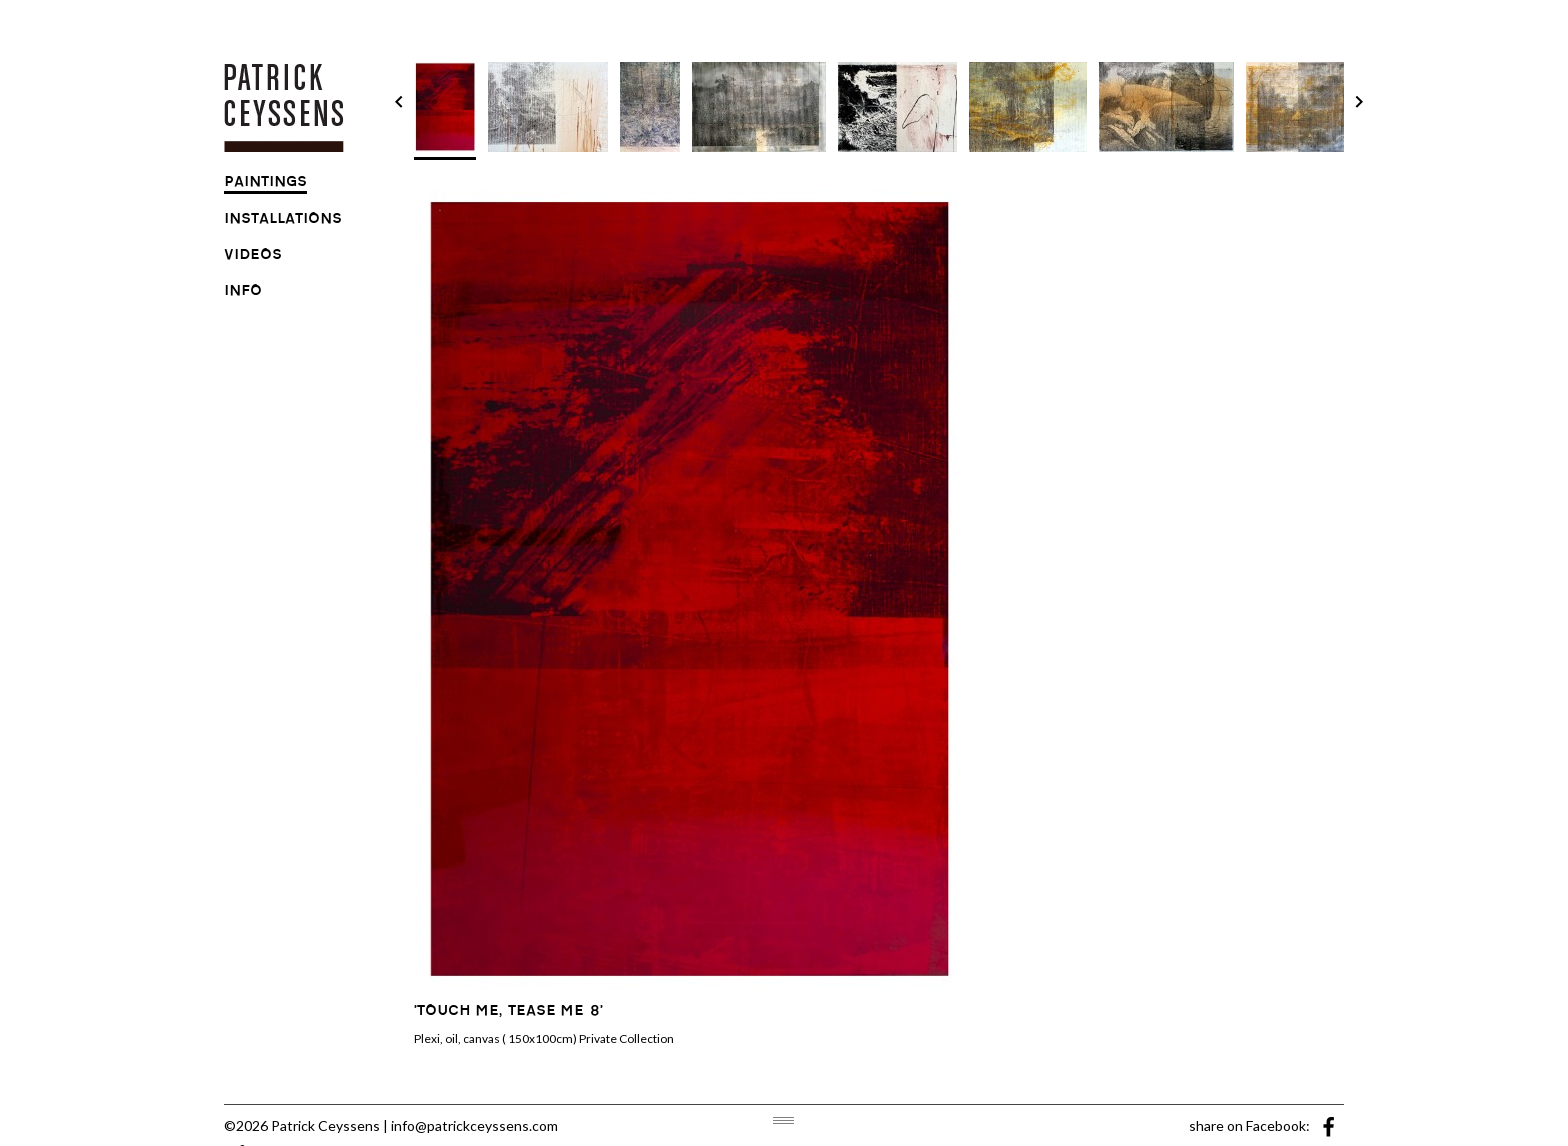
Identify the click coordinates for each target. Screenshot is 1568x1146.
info (243, 293)
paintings (265, 184)
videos (253, 257)
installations (283, 221)
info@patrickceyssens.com (474, 1125)
